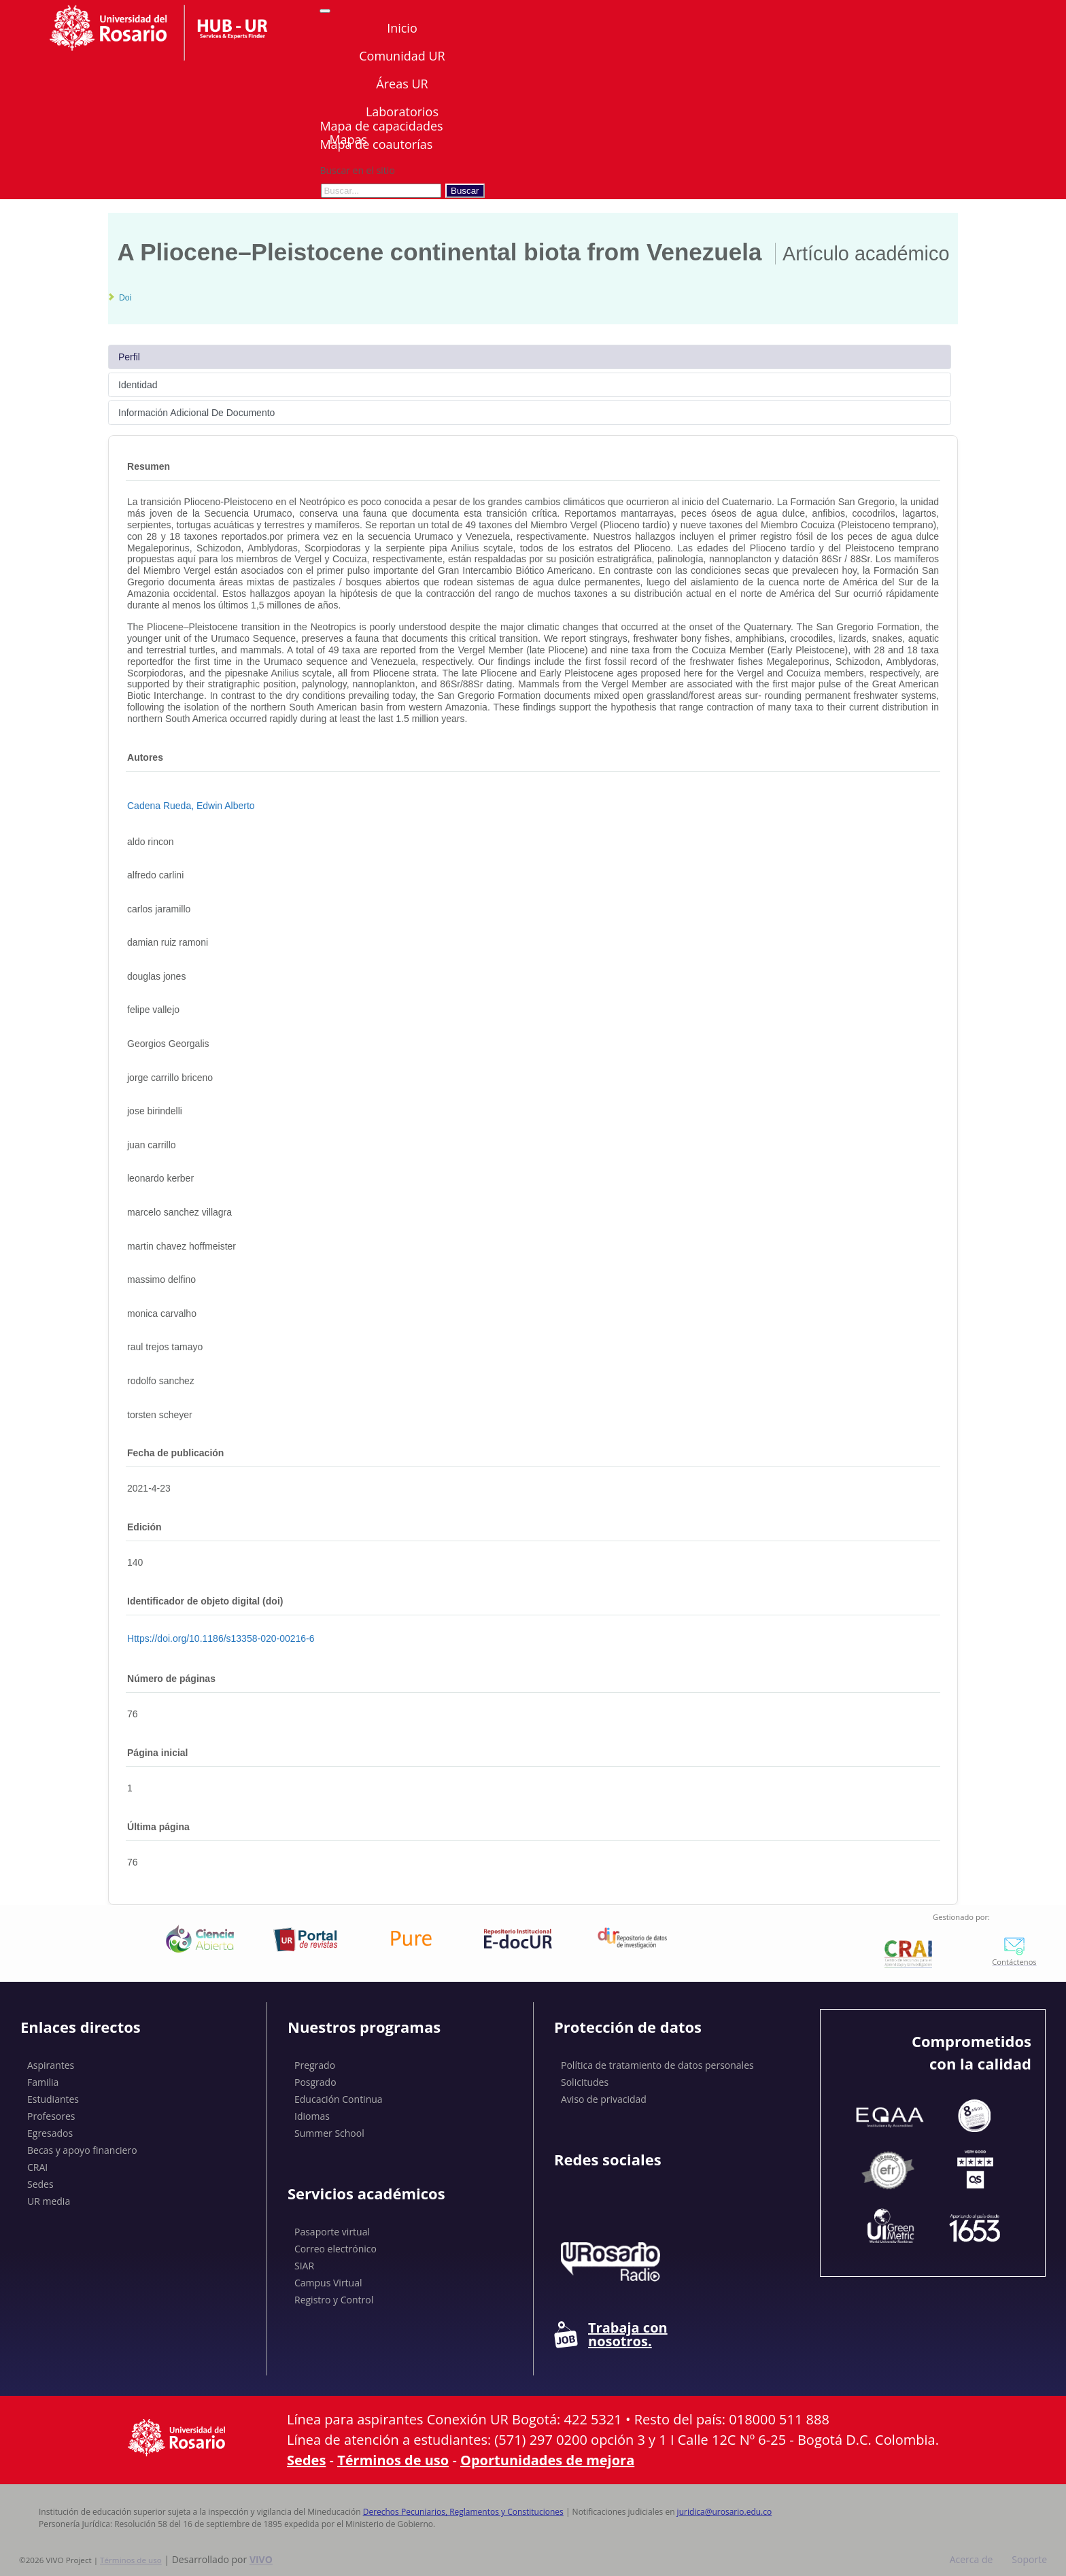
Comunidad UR (402, 56)
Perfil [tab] (129, 356)
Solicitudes (584, 2082)
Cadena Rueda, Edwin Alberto (191, 805)
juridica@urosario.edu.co (724, 2512)
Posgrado (315, 2082)
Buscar (465, 191)
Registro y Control (333, 2299)
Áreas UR (402, 83)
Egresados (50, 2133)
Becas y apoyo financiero (82, 2150)
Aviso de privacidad (604, 2099)
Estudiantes (53, 2099)
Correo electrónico (335, 2248)
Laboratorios (402, 111)
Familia (42, 2082)
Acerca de (971, 2559)
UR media (48, 2201)
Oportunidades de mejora (547, 2460)
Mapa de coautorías (376, 144)
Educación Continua (338, 2099)
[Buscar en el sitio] (381, 191)
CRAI (37, 2167)
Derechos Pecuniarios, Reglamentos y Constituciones (463, 2512)
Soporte (1029, 2559)
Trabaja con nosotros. (611, 2334)
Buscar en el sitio (357, 170)
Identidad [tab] (138, 384)
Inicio (402, 28)
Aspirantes (50, 2065)
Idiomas (312, 2116)
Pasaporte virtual (332, 2231)
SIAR (304, 2265)
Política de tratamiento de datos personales (657, 2065)
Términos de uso (393, 2460)
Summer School (329, 2133)
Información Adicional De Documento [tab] (196, 412)
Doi (125, 298)
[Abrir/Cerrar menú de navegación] (325, 11)
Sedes (40, 2184)
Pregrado (314, 2065)
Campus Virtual (328, 2282)
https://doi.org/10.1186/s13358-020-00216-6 (221, 1638)
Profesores (51, 2116)
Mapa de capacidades (381, 126)
